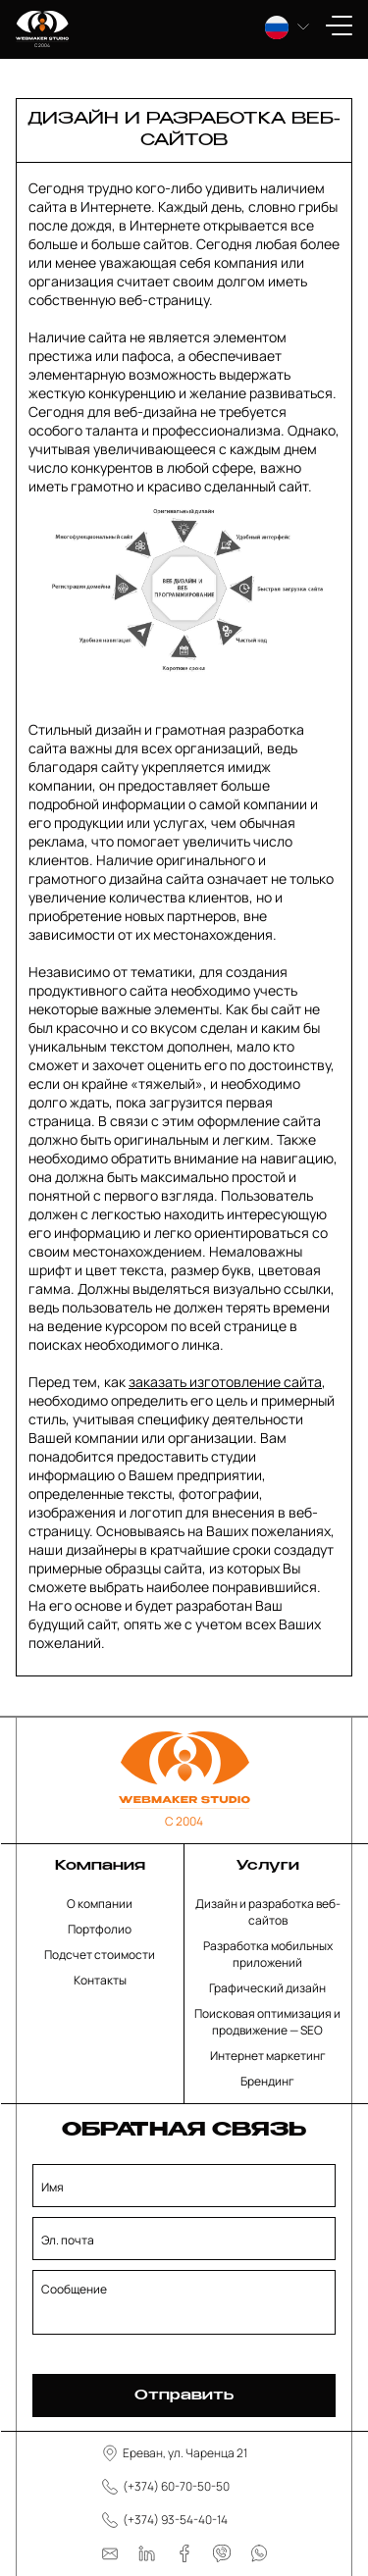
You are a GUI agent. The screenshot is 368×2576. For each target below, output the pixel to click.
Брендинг (267, 2081)
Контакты (100, 1980)
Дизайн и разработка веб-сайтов (268, 1912)
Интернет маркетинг (268, 2055)
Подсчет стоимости (99, 1954)
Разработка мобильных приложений (268, 1954)
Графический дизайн (267, 1988)
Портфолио (99, 1929)
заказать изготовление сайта (225, 1381)
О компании (99, 1903)
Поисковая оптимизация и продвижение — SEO (267, 2021)
